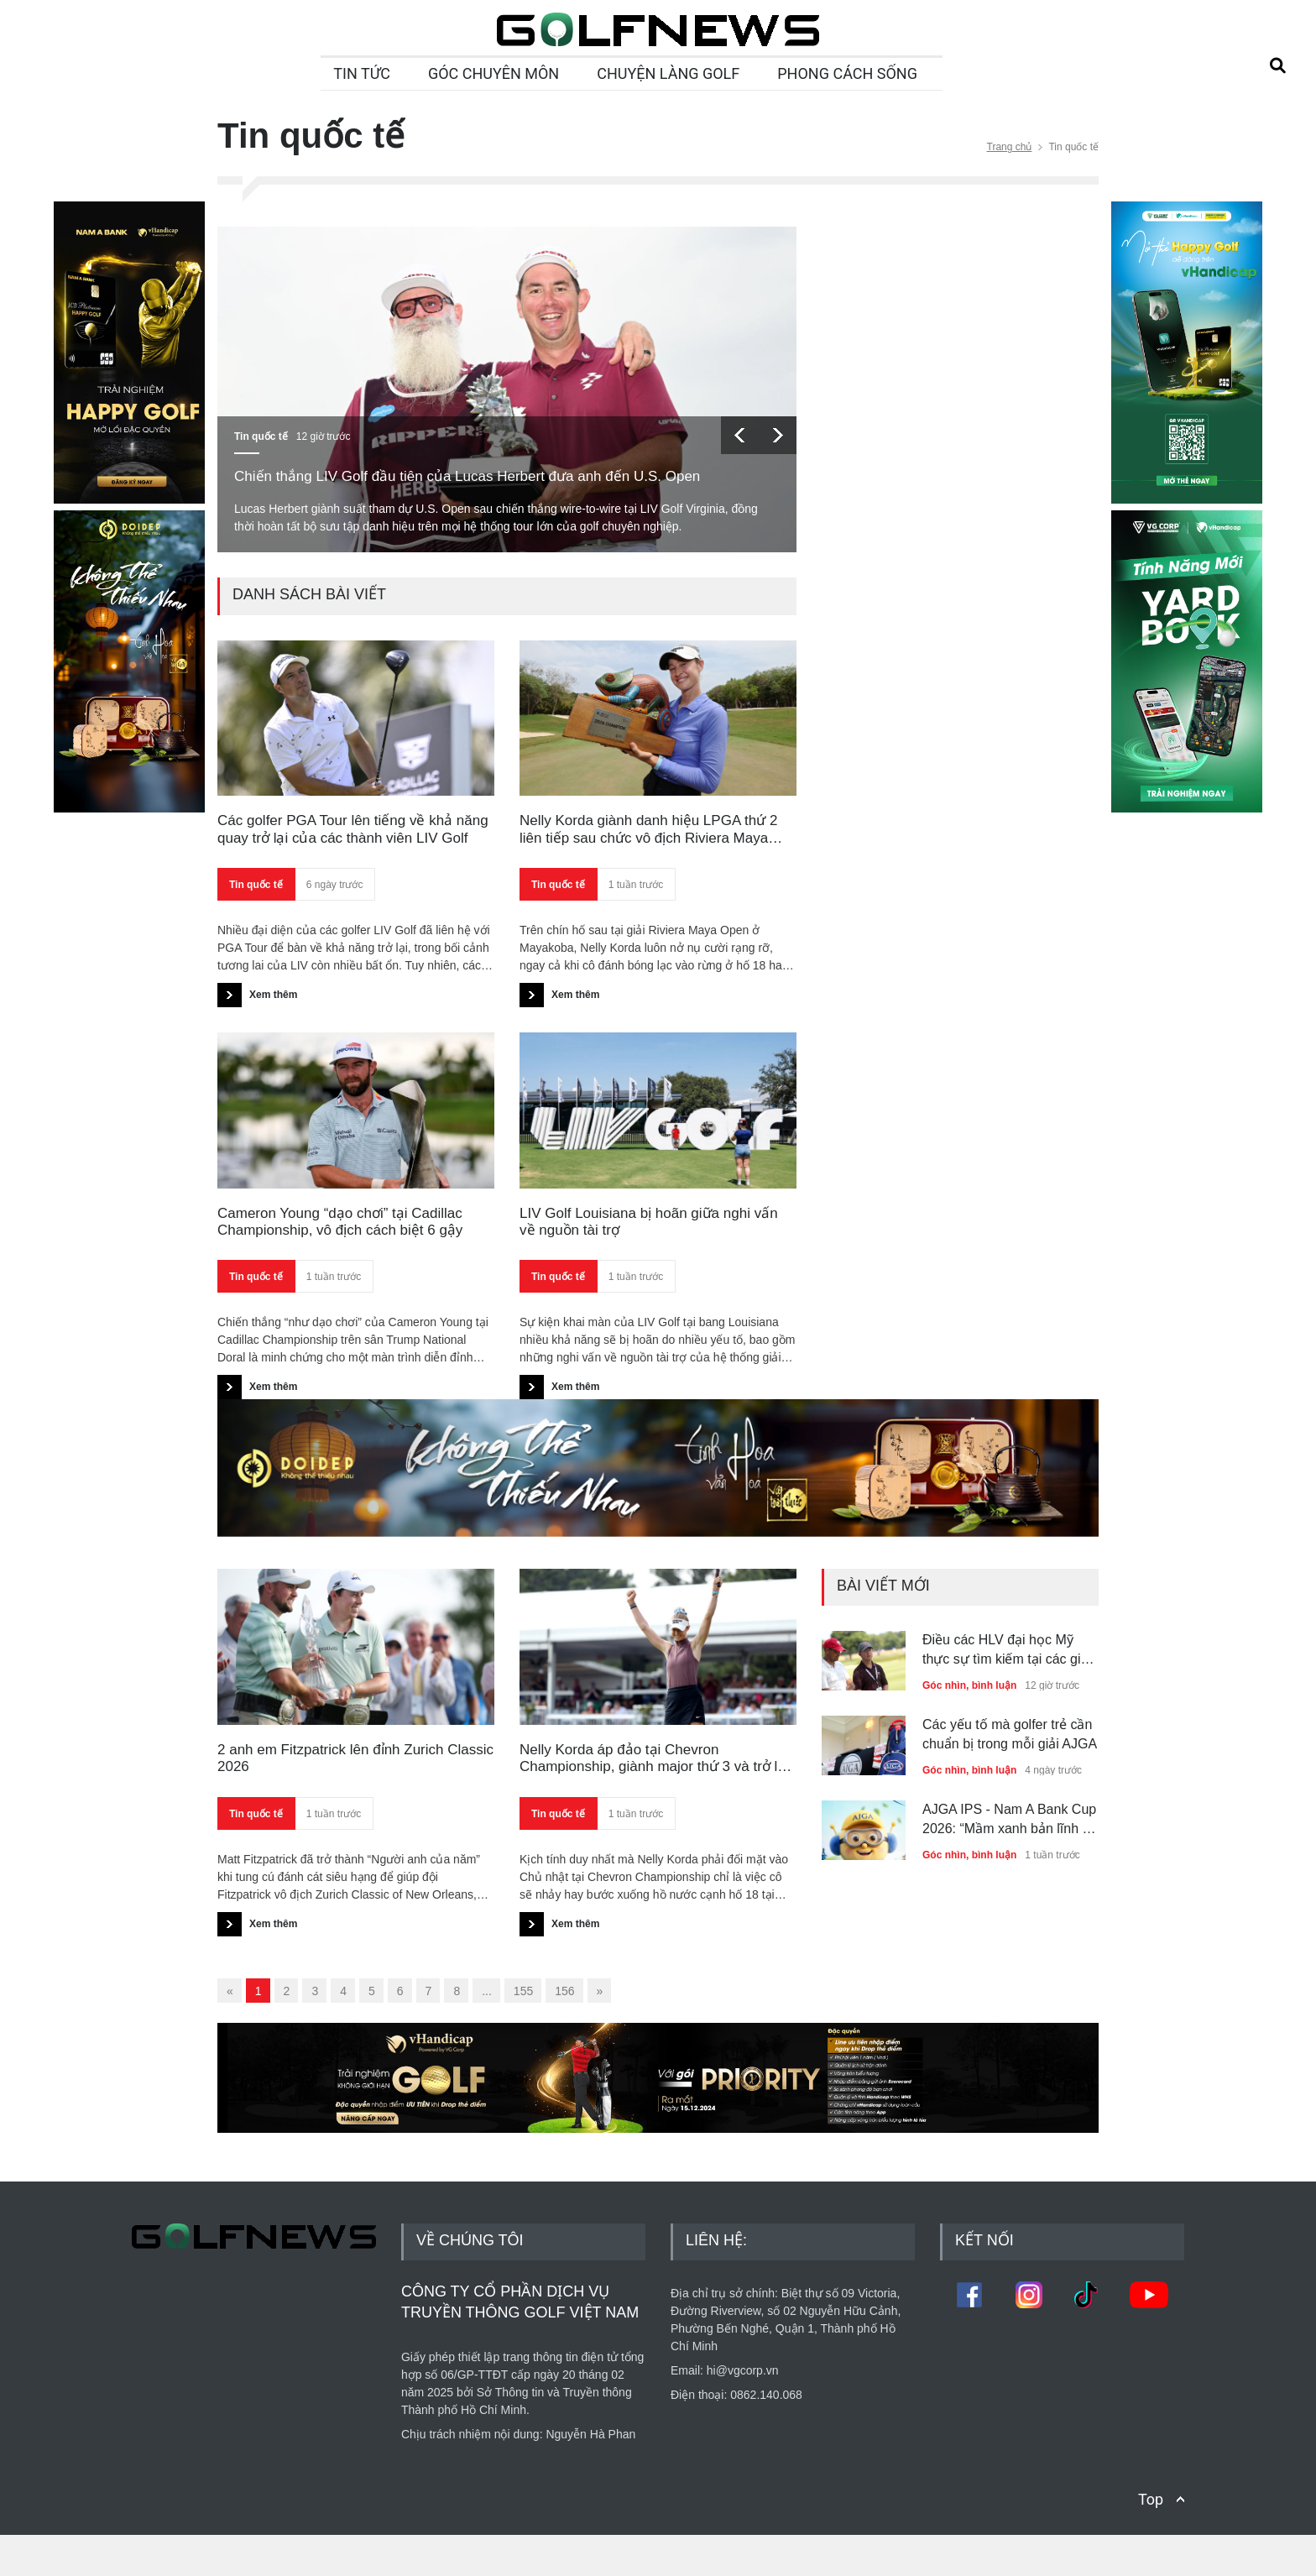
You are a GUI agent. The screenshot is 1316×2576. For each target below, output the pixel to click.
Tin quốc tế (261, 436)
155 (523, 1991)
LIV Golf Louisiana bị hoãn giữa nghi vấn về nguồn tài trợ (649, 1221)
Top (1150, 2540)
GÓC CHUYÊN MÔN (493, 73)
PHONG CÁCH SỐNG (847, 73)
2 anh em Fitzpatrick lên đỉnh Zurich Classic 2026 (355, 1758)
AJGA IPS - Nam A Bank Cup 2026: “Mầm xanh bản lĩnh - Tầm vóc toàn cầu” (1009, 1820)
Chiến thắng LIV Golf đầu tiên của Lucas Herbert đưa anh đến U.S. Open (467, 476)
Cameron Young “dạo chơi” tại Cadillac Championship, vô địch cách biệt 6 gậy (339, 1221)
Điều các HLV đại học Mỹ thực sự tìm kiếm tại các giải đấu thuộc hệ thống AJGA (1006, 1651)
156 (564, 1991)
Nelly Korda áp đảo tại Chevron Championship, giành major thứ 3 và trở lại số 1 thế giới (654, 1759)
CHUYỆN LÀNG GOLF (668, 73)
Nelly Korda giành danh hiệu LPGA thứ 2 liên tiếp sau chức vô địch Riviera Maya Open (648, 830)
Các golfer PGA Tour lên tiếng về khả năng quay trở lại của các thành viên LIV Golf (352, 829)
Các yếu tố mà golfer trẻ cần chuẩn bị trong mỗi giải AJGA (1009, 1733)
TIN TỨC (361, 73)
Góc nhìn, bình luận (969, 1685)
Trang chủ (1009, 147)
